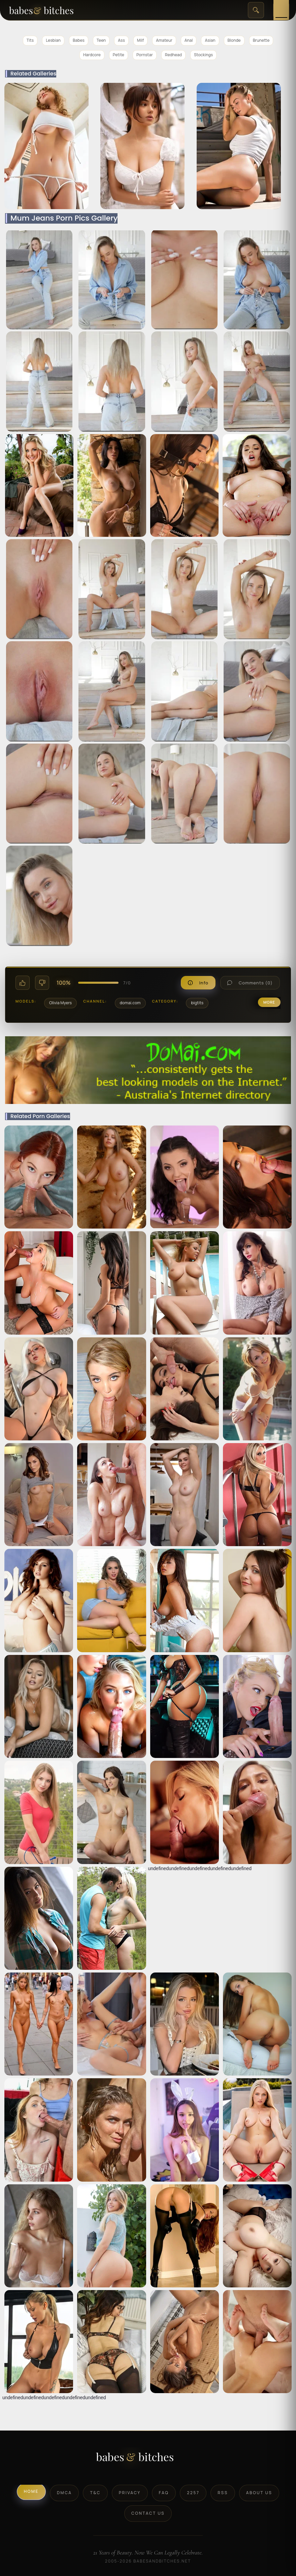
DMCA (64, 2493)
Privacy (130, 2493)
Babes (79, 40)
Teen (101, 40)
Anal (189, 40)
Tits (30, 40)
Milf (140, 40)
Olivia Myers (60, 1003)
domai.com (130, 1003)
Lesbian (53, 40)
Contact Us (148, 2513)
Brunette (261, 40)
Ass (121, 40)
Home (31, 2491)
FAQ (164, 2493)
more (269, 1002)
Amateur (164, 40)
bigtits (197, 1003)
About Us (259, 2493)
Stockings (203, 55)
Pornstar (144, 55)
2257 (193, 2493)
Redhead (173, 55)
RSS (223, 2493)
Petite (118, 55)
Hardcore (92, 55)
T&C (95, 2493)
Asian (210, 40)
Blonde (234, 40)
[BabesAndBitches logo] (148, 2459)
